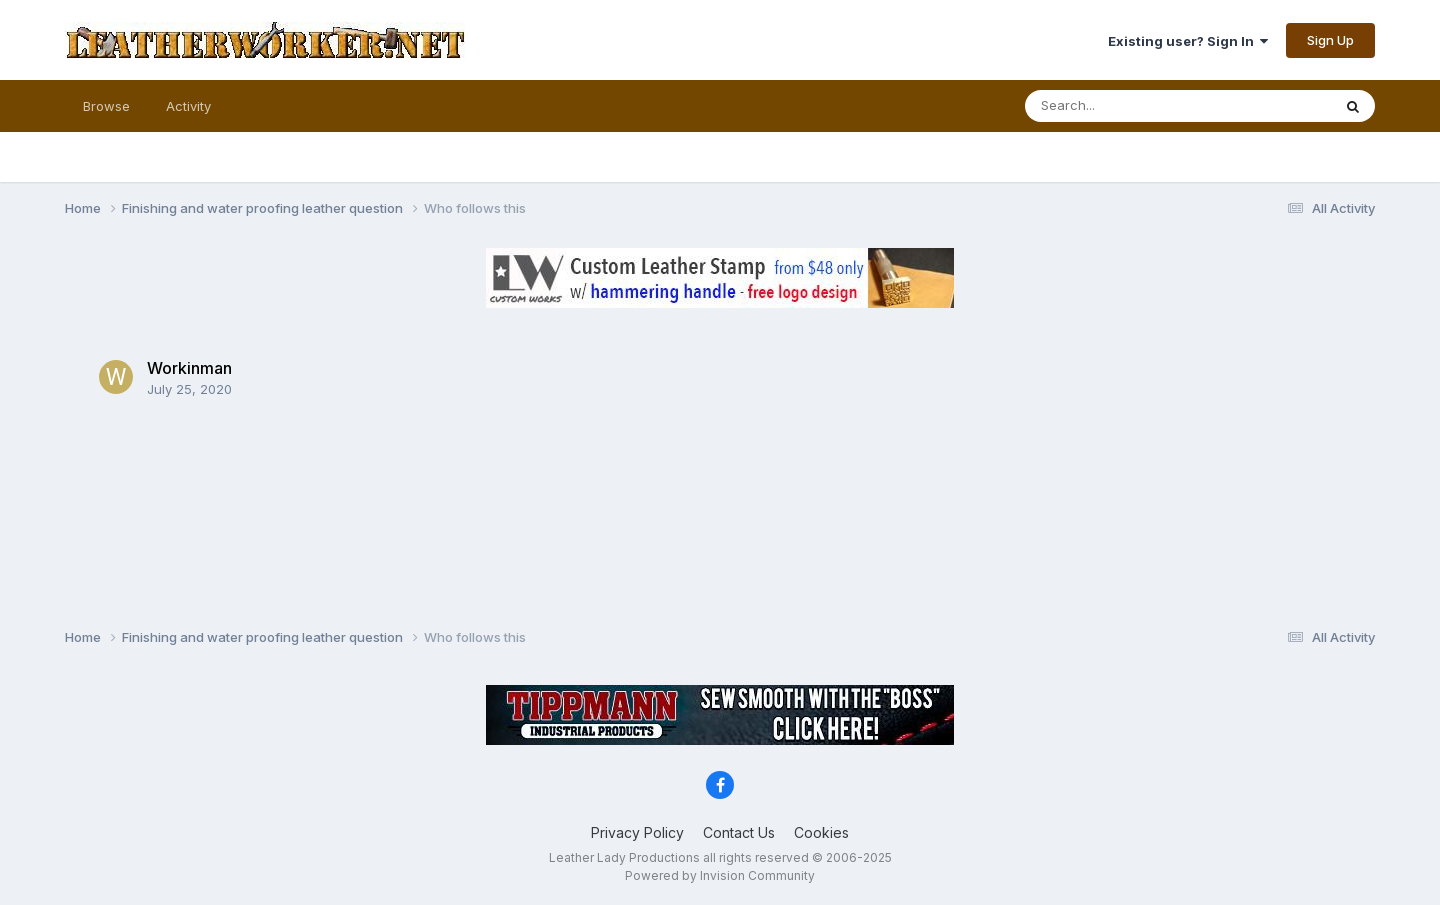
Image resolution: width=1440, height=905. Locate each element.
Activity (188, 106)
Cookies (821, 832)
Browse (106, 106)
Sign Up (1330, 40)
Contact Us (739, 832)
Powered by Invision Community (720, 875)
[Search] (1123, 106)
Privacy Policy (637, 832)
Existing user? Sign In (1188, 41)
